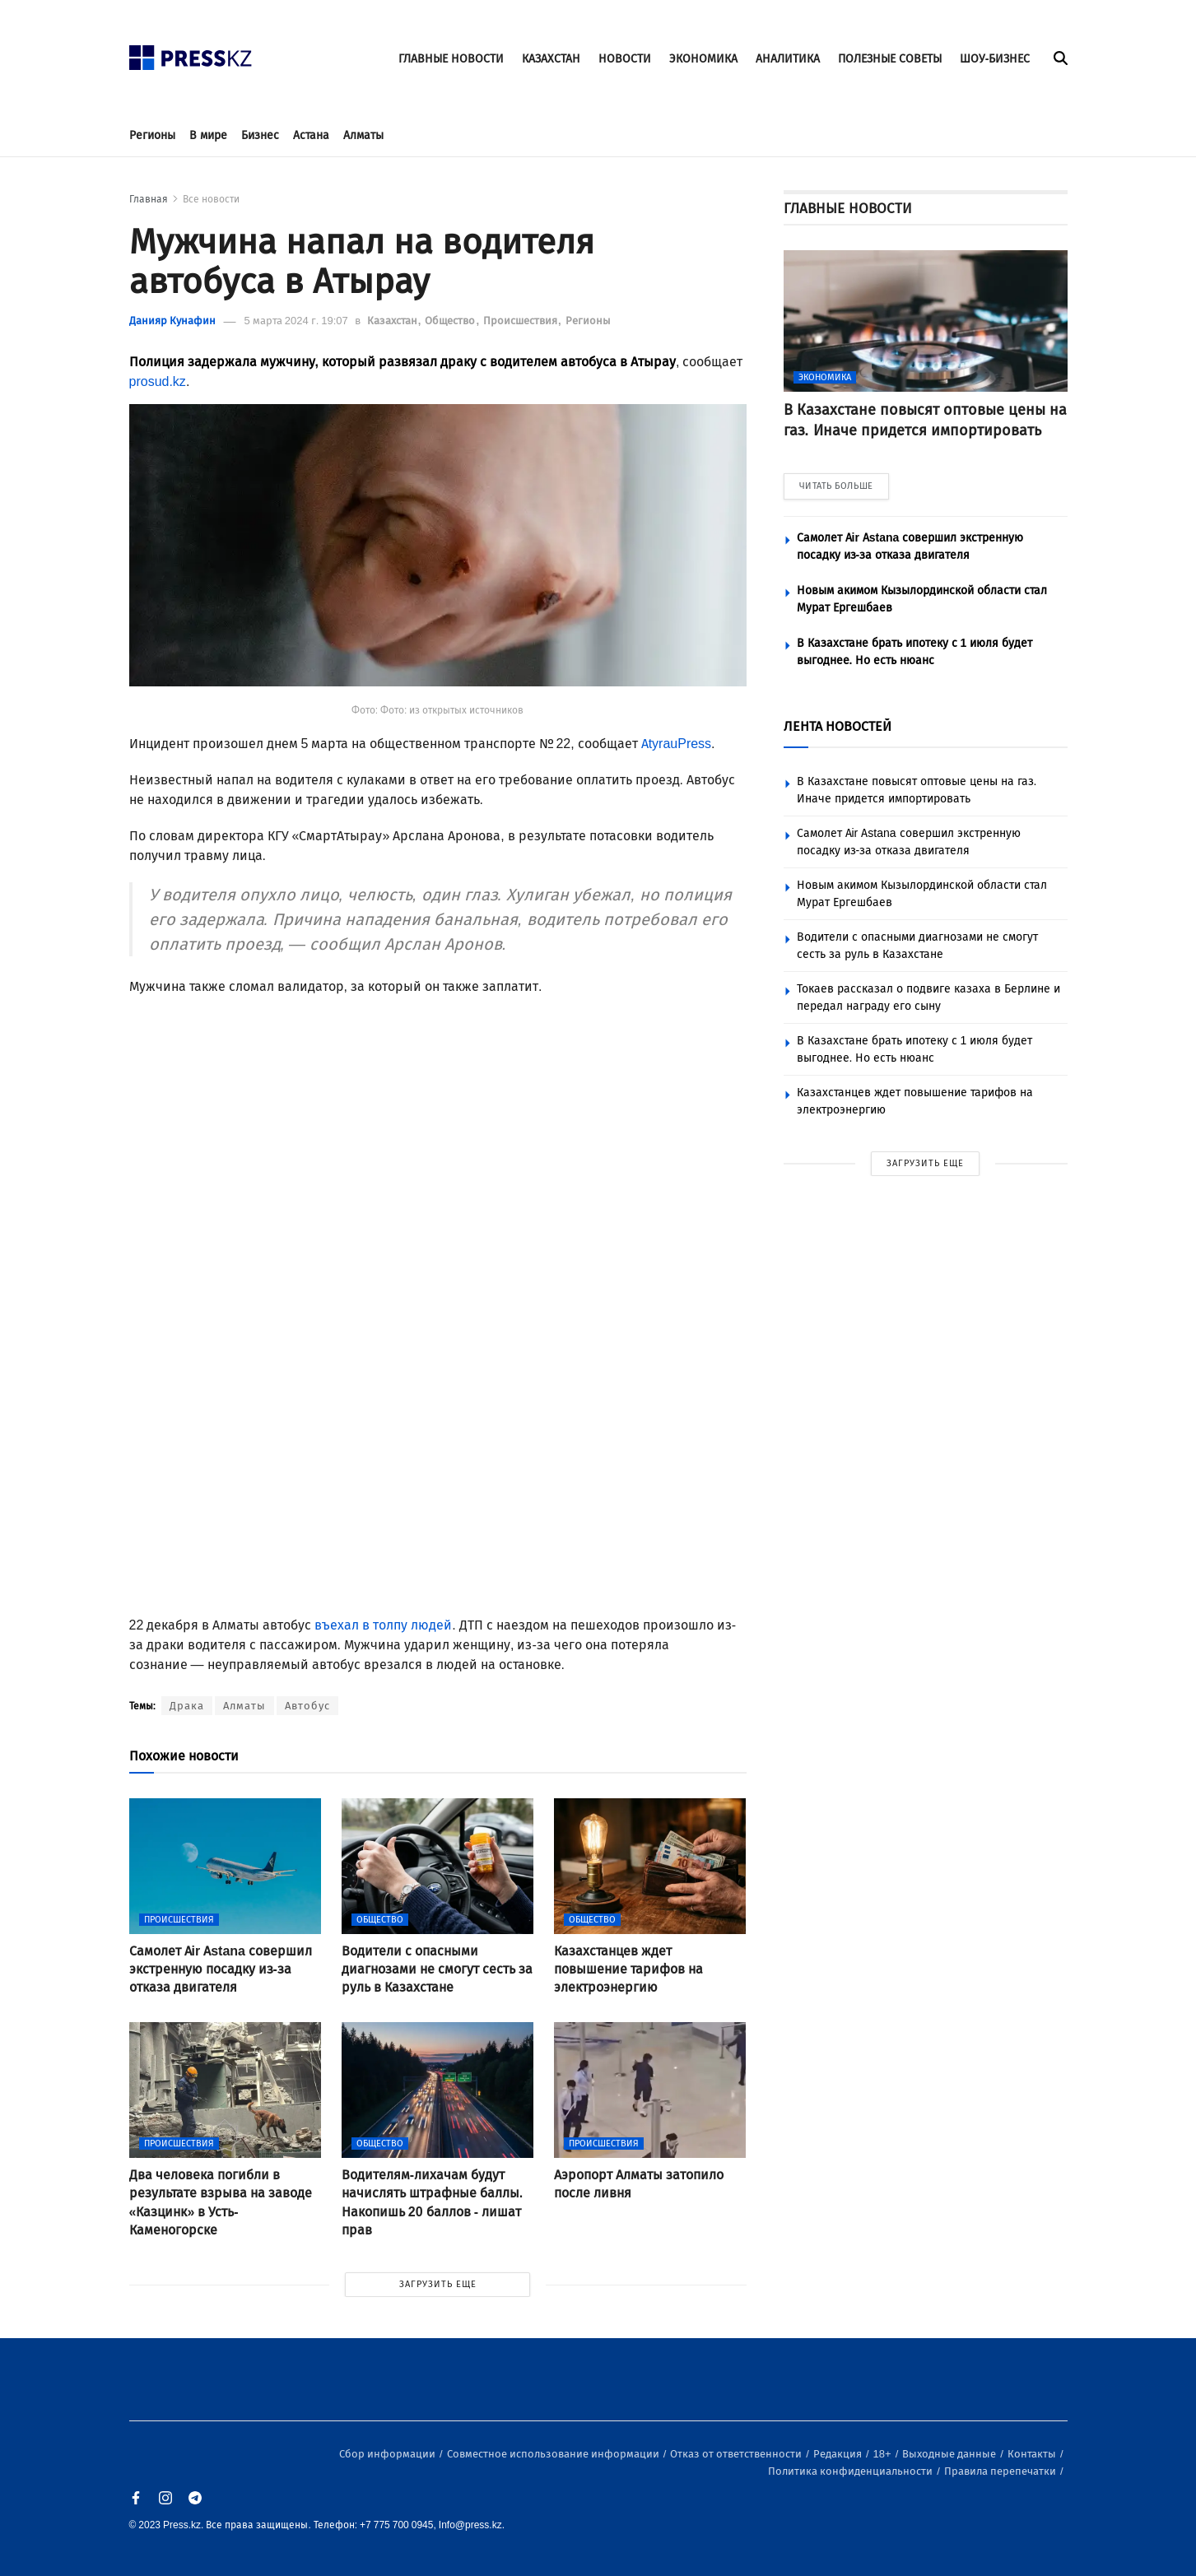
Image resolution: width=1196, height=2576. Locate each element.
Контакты (1033, 2454)
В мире (208, 135)
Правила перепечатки (1001, 2471)
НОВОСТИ (624, 59)
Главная (148, 199)
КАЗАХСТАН (551, 59)
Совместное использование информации (554, 2454)
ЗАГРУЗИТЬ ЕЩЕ (438, 2284)
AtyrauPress (676, 743)
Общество (451, 320)
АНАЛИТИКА (788, 59)
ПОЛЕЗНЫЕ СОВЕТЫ (890, 59)
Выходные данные (950, 2454)
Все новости (211, 199)
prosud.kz (157, 381)
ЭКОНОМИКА (703, 59)
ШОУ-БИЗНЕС (995, 59)
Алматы (363, 135)
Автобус (307, 1706)
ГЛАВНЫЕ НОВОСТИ (451, 59)
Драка (187, 1706)
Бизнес (260, 135)
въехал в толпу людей (383, 1625)
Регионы (152, 135)
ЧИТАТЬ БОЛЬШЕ (836, 486)
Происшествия (521, 320)
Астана (311, 135)
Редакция (838, 2454)
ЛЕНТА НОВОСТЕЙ (837, 726)
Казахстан (393, 320)
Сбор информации (388, 2454)
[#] (191, 53)
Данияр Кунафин (172, 320)
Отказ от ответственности (737, 2454)
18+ (883, 2454)
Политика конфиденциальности (851, 2471)
